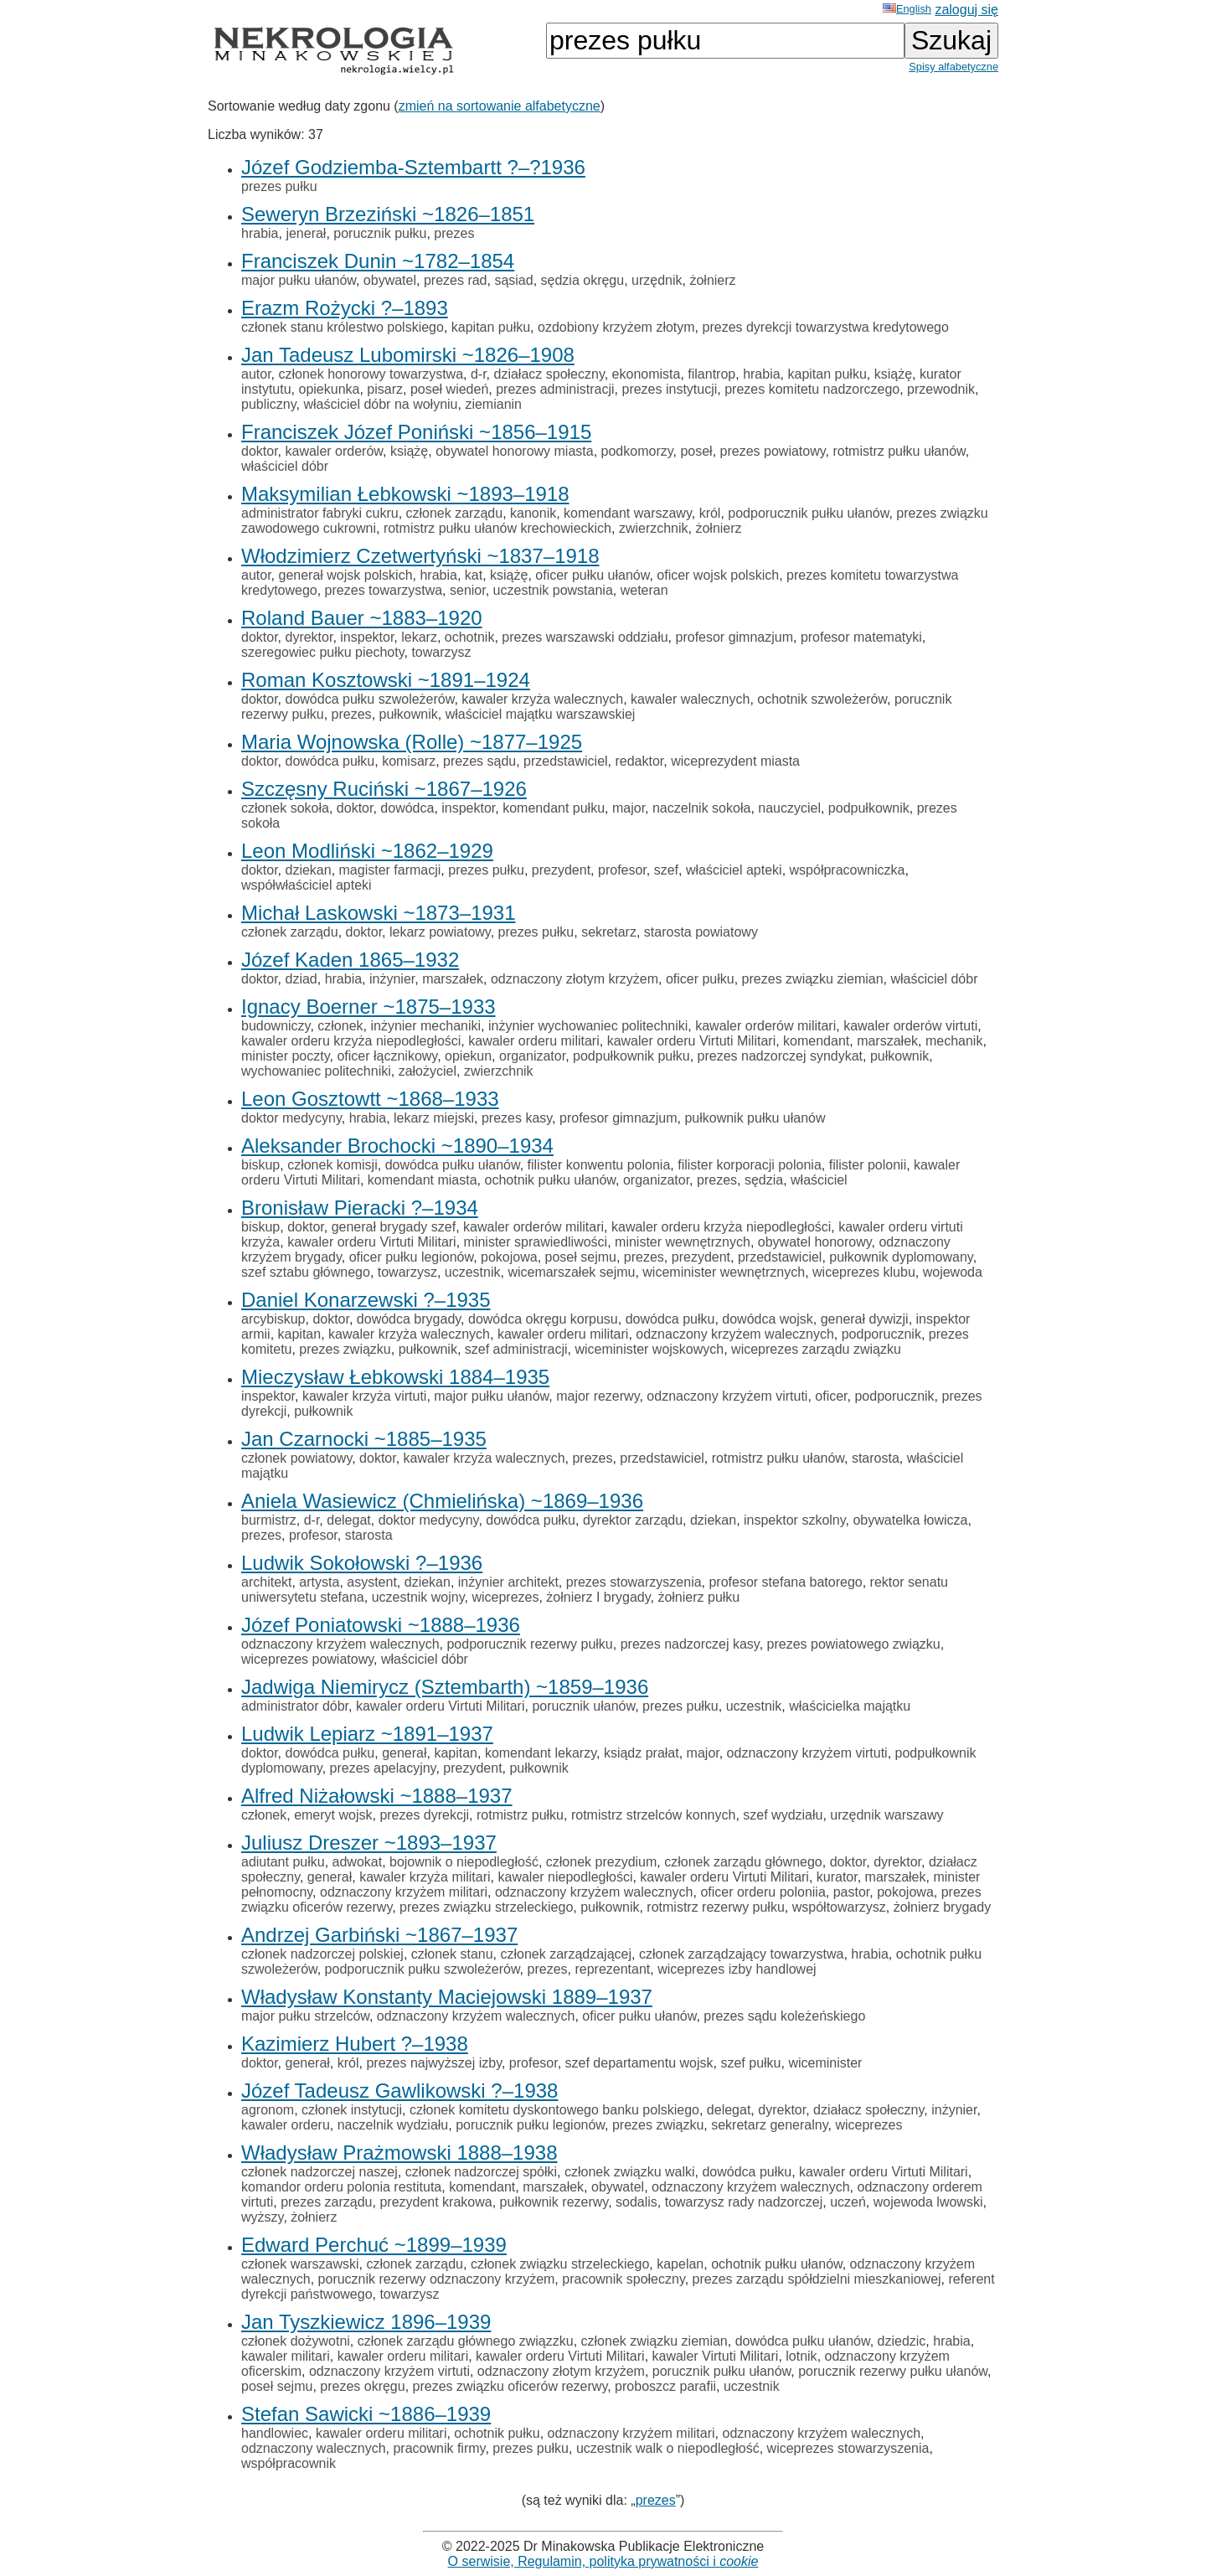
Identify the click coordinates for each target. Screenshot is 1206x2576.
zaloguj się (966, 10)
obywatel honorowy (815, 1242)
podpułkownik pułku (631, 1056)
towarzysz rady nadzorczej (744, 2202)
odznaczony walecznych (313, 2448)
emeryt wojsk (333, 1815)
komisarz (409, 761)
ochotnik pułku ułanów (550, 1180)
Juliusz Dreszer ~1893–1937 (369, 1842)
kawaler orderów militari (765, 1026)
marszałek (452, 979)
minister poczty (285, 1056)
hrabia (259, 233)
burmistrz (268, 1520)
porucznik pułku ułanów (721, 2371)
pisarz (385, 389)
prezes (454, 233)
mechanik (953, 1041)
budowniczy (275, 1026)
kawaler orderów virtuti (910, 1026)
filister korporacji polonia (750, 1165)
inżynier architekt (508, 1582)
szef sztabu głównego (305, 1272)
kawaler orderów (334, 451)
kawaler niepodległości (564, 1877)
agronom (267, 2110)
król (710, 513)
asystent (372, 1582)
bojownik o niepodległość (464, 1862)
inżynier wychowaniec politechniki (588, 1026)
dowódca (407, 808)
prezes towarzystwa (384, 590)
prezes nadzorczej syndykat (780, 1056)
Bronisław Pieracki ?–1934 (359, 1207)
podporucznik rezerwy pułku (529, 1644)
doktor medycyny (291, 1118)
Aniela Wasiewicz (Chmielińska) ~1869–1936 (442, 1500)
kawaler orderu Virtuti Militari (691, 1041)
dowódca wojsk (767, 1319)
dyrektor (308, 637)
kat (473, 575)
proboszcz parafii (665, 2386)
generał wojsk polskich (345, 575)
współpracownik (288, 2463)
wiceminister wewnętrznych (723, 1272)
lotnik (801, 2356)
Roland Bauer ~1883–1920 (361, 618)
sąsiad (513, 280)
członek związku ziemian (654, 2341)
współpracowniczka (847, 870)
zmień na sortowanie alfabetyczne (499, 106)
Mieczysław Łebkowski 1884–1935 (395, 1376)
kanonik (533, 513)
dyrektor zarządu (633, 1520)
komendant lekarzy (540, 1753)
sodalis (636, 2202)
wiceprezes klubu (863, 1272)
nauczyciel (789, 808)
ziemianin (493, 404)
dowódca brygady (409, 1319)
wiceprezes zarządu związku (816, 1349)
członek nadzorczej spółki (481, 2172)
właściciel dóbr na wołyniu (380, 404)
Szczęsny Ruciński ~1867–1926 (384, 788)
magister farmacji (390, 870)
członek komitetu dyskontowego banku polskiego (554, 2110)
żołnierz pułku (698, 1597)
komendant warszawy (628, 513)
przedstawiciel (565, 761)
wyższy (262, 2217)
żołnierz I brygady (598, 1597)
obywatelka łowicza (910, 1520)
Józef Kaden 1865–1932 (350, 959)
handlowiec (274, 2433)
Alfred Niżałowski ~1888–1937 (377, 1795)
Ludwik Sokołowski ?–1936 (361, 1562)
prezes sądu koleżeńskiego (784, 2016)
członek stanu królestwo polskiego (342, 327)
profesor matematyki (861, 637)
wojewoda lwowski (928, 2202)
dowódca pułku (329, 761)
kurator (837, 1877)
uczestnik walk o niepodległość (668, 2448)
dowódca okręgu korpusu (543, 1319)
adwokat (357, 1862)
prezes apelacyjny (383, 1768)
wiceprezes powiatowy (307, 1659)
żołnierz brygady (943, 1907)
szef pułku (750, 2063)
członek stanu (452, 1954)
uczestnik (473, 1272)
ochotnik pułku (496, 2433)
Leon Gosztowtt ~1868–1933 (370, 1098)
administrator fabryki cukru (320, 513)
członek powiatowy (296, 1458)
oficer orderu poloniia (762, 1892)
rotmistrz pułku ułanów (898, 451)
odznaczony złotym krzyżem (574, 979)
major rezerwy (597, 1396)
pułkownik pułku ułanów (754, 1118)
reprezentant (612, 1969)
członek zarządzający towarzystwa (741, 1954)
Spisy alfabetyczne (953, 66)
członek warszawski (299, 2264)
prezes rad (455, 280)
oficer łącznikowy (387, 1056)
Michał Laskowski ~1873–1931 (378, 912)
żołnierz (712, 280)
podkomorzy (637, 451)
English (907, 9)
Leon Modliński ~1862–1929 (367, 850)
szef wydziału (782, 1815)
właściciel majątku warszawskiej (541, 714)
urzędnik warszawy (886, 1815)
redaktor (639, 761)
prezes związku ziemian (813, 979)
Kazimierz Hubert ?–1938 (354, 2043)
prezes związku (344, 1349)
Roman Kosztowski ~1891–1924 (385, 680)
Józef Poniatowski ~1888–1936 (380, 1624)
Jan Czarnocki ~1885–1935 (364, 1438)
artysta (319, 1582)
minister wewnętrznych (682, 1242)
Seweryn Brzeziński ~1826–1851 (387, 214)
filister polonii (867, 1165)
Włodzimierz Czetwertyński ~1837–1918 (420, 556)
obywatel (389, 280)
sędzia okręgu (583, 280)
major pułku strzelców (305, 2016)
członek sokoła (285, 808)
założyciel (427, 1071)
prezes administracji (555, 389)
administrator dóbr (294, 1706)
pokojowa (509, 1257)
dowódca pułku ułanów (452, 1165)
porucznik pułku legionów (530, 2125)
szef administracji (516, 1349)
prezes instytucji (669, 389)
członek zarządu (454, 513)
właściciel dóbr (284, 466)
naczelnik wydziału (393, 2125)
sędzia (764, 1180)
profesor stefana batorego (785, 1582)
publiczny (268, 404)
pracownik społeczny (623, 2279)
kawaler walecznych (690, 699)
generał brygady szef (394, 1227)
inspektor (367, 637)
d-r (479, 374)
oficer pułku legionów (411, 1257)
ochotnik (470, 637)
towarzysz (441, 652)
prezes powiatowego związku (854, 1644)
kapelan (680, 2264)
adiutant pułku (283, 1862)
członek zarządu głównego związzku (466, 2341)
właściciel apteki (734, 870)
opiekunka (328, 389)
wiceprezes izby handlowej (736, 1969)
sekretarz (608, 932)
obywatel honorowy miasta (515, 451)
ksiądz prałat (641, 1753)
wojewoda (952, 1272)
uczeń (848, 2202)
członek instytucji (352, 2110)
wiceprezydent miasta (735, 761)
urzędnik (656, 280)
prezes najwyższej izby (434, 2063)
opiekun (468, 1056)
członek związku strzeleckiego (560, 2264)
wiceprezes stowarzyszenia (848, 2448)
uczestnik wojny (418, 1597)
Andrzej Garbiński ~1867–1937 (379, 1934)
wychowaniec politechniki (316, 1071)
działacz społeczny (548, 374)
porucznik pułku (379, 233)
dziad (301, 979)
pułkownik (408, 714)
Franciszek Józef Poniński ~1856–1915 (416, 432)
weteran (644, 590)
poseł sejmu (580, 1257)
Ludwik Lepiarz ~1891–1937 (367, 1733)
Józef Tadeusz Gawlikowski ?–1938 (399, 2090)
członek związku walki (629, 2172)
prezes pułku (279, 186)
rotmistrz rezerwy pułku (715, 1907)
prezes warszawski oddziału (584, 637)
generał (404, 1753)
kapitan (300, 1334)
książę (893, 374)
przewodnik (941, 389)
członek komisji (332, 1165)
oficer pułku (700, 979)
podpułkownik (869, 808)
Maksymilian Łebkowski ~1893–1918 (405, 494)
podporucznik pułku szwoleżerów (422, 1969)
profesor (622, 870)
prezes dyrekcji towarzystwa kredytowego (826, 327)
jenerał (306, 233)
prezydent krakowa (435, 2202)
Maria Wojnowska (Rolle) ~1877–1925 (411, 741)
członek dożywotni (295, 2341)
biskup (260, 1165)
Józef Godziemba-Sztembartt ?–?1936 (413, 167)
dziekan (308, 870)
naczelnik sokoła (701, 808)
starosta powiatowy (701, 932)
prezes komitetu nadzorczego (811, 389)
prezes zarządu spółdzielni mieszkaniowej (817, 2279)
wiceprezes (505, 1597)
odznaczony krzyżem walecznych (735, 1334)
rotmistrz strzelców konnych (653, 1815)
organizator (532, 1056)
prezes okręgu (362, 2386)
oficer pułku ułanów (592, 575)
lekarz (419, 637)
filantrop (711, 374)
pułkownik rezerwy (554, 2202)
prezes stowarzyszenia (634, 1582)
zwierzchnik (653, 528)
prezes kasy (517, 1118)
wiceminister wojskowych (649, 1349)
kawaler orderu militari (534, 1041)
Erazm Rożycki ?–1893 (344, 308)
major (628, 808)
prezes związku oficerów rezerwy (510, 2386)
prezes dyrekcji (424, 1815)
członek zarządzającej (566, 1954)
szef (666, 870)
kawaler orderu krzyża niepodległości (351, 1041)
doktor (259, 451)
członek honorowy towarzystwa (370, 374)
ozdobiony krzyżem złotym (616, 327)
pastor (851, 1892)
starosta (875, 1458)
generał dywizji (865, 1319)
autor (256, 374)
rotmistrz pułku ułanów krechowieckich (497, 528)
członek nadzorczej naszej (319, 2172)
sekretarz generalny (769, 2125)
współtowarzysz (839, 1907)
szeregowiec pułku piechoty (322, 652)
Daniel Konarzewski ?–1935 (366, 1299)
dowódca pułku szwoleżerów (369, 699)
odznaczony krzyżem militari (403, 1892)
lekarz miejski (434, 1118)
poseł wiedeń (449, 389)
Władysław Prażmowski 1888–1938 (399, 2152)
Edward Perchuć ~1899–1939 (374, 2244)
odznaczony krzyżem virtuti (727, 1396)
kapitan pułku (490, 327)
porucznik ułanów (583, 1706)
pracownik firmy (439, 2448)
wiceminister (825, 2063)
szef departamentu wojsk (639, 2063)
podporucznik (881, 1334)
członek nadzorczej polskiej (322, 1954)
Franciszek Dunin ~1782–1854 (377, 261)
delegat (349, 1520)
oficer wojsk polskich (718, 575)
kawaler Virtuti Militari (715, 2356)
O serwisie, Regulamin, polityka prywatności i (603, 2561)
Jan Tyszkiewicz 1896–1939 (366, 2321)
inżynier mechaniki (425, 1026)
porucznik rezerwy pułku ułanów (892, 2371)
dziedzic (902, 2341)
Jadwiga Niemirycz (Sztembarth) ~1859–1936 (444, 1686)
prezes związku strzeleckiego (486, 1907)
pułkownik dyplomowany (900, 1257)
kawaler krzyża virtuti (364, 1396)
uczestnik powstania (553, 590)
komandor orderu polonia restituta (341, 2187)
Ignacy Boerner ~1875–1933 (368, 1006)
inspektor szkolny (795, 1520)
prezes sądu (479, 761)
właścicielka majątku (849, 1706)
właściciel (819, 1180)
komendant (816, 1041)
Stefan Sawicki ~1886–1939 (366, 2414)
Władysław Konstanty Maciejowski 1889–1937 (446, 1996)
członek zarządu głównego (743, 1862)
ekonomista (646, 374)
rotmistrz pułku (520, 1815)
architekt (266, 1582)
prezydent (561, 870)
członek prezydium (601, 1862)
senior (468, 590)
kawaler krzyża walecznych (542, 699)
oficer (831, 1396)
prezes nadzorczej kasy (690, 1644)
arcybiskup (273, 1319)
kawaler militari (285, 2356)
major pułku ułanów (298, 280)
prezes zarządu (326, 2202)
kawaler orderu (285, 2125)
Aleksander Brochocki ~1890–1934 (397, 1145)
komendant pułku (553, 808)
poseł (696, 451)
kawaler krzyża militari (424, 1877)
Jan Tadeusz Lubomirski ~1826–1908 (408, 354)
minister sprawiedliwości (536, 1242)
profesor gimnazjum (735, 637)
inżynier (392, 979)
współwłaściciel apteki (306, 885)
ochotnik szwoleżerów (822, 699)
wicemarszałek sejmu (571, 1272)
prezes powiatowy (773, 451)
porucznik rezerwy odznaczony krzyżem (436, 2279)
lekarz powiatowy (440, 932)
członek (340, 1026)
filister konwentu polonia (599, 1165)
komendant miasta (422, 1180)
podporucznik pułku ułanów (808, 513)
